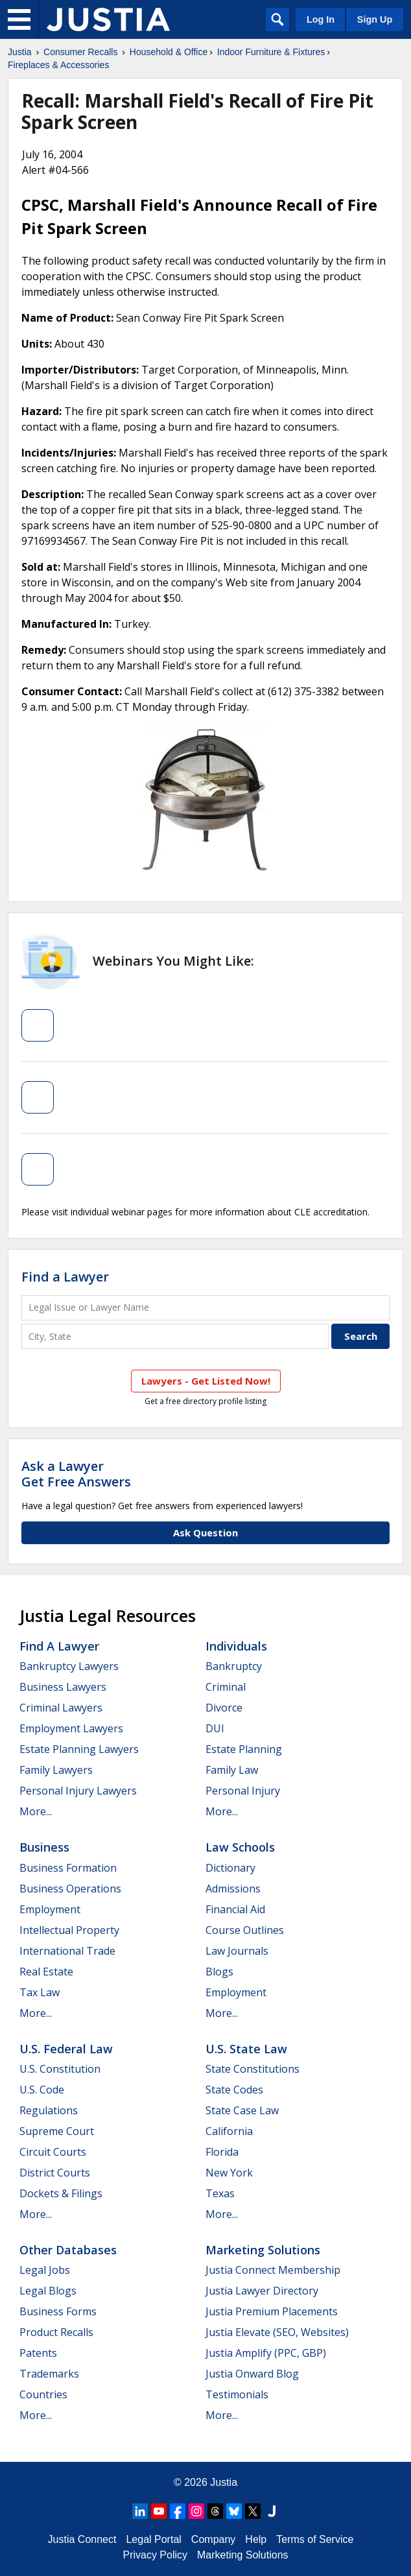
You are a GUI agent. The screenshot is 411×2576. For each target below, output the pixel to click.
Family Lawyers (56, 1770)
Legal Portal (153, 2539)
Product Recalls (56, 2332)
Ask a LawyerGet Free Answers (76, 1473)
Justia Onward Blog (252, 2374)
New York (229, 2172)
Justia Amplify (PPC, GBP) (266, 2353)
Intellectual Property (69, 1930)
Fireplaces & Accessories (58, 65)
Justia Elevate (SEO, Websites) (277, 2332)
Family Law (232, 1770)
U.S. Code (41, 2089)
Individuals (236, 1646)
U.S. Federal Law (66, 2049)
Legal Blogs (47, 2291)
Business (44, 1847)
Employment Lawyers (71, 1728)
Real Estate (46, 1971)
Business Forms (58, 2311)
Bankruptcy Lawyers (69, 1666)
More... (35, 1811)
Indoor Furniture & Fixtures (271, 52)
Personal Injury (243, 1790)
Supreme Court (56, 2131)
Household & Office (168, 52)
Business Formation (68, 1868)
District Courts (54, 2172)
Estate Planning (244, 1749)
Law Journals (237, 1951)
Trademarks (49, 2374)
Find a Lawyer (65, 1276)
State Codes (234, 2089)
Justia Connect (82, 2539)
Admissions (233, 1888)
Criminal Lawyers (60, 1707)
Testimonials (237, 2394)
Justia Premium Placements (272, 2311)
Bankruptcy (234, 1666)
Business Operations (70, 1888)
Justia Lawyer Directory (262, 2291)
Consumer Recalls (80, 52)
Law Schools (240, 1847)
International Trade (67, 1951)
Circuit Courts (52, 2152)
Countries (43, 2394)
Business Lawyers (62, 1687)
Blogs (219, 1971)
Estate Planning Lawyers (79, 1749)
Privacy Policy (155, 2554)
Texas (220, 2193)
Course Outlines (245, 1930)
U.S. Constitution (59, 2069)
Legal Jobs (44, 2270)
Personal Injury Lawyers (78, 1790)
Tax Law (39, 1992)
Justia (20, 52)
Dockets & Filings (60, 2193)
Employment (49, 1909)
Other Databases (68, 2250)
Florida (222, 2152)
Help (255, 2539)
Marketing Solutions (263, 2250)
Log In (321, 19)
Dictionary (230, 1868)
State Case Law (242, 2110)
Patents (38, 2353)
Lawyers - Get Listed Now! (205, 1380)
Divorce (224, 1707)
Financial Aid (235, 1909)
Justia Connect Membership (273, 2270)
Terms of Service (314, 2539)
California (229, 2131)
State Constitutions (252, 2069)
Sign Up (374, 19)
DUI (215, 1728)
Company (213, 2539)
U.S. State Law (246, 2049)
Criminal (226, 1687)
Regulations (48, 2110)
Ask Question (205, 1532)
